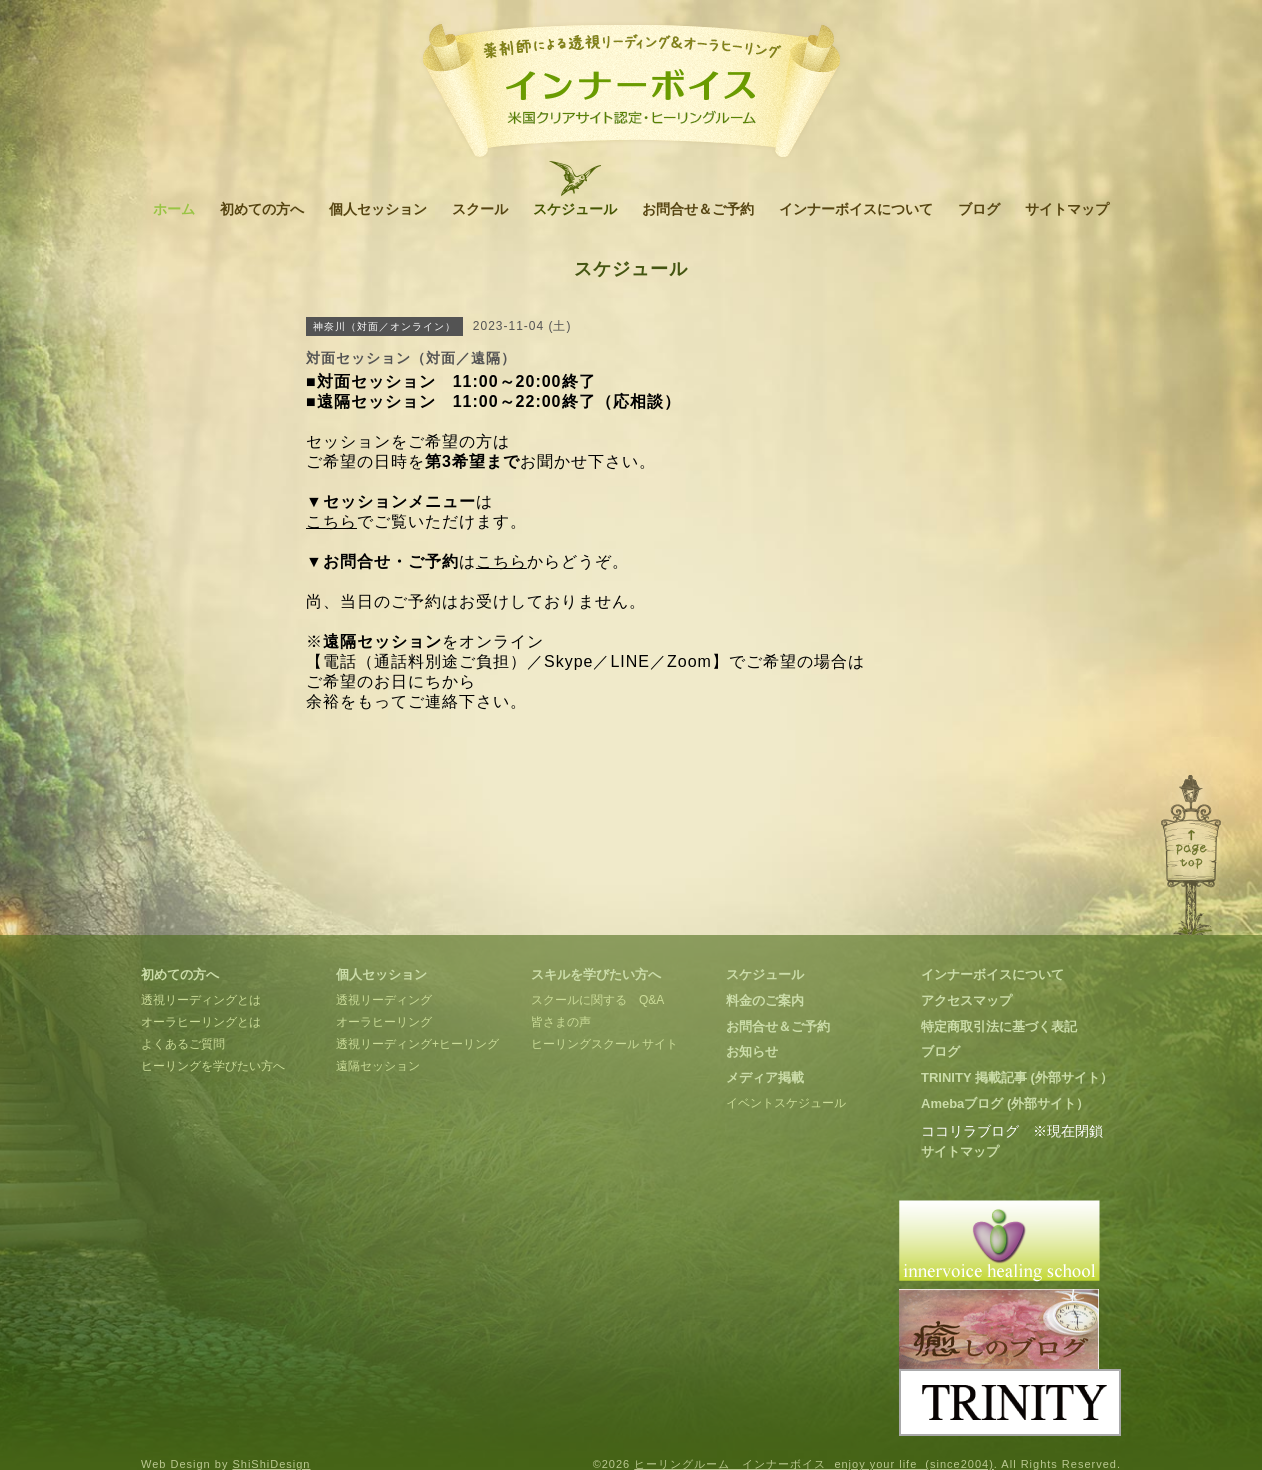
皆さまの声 (561, 1022)
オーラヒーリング (384, 1022)
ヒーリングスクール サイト (604, 1044)
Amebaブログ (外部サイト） (1005, 1103)
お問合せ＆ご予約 (698, 209)
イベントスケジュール (786, 1103)
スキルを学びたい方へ (596, 974)
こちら (331, 521)
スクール (480, 209)
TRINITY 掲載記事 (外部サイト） (1017, 1077)
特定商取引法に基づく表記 (999, 1026)
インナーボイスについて (856, 209)
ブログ (979, 209)
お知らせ (752, 1051)
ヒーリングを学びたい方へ (213, 1066)
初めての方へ (262, 209)
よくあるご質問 (183, 1044)
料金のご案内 (765, 1000)
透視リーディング (384, 1000)
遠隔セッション (378, 1066)
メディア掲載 (765, 1077)
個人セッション (378, 209)
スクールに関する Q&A (597, 1000)
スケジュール (575, 209)
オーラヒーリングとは (201, 1022)
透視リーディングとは (201, 1000)
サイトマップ (1067, 209)
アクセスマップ (966, 1000)
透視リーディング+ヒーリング (417, 1044)
